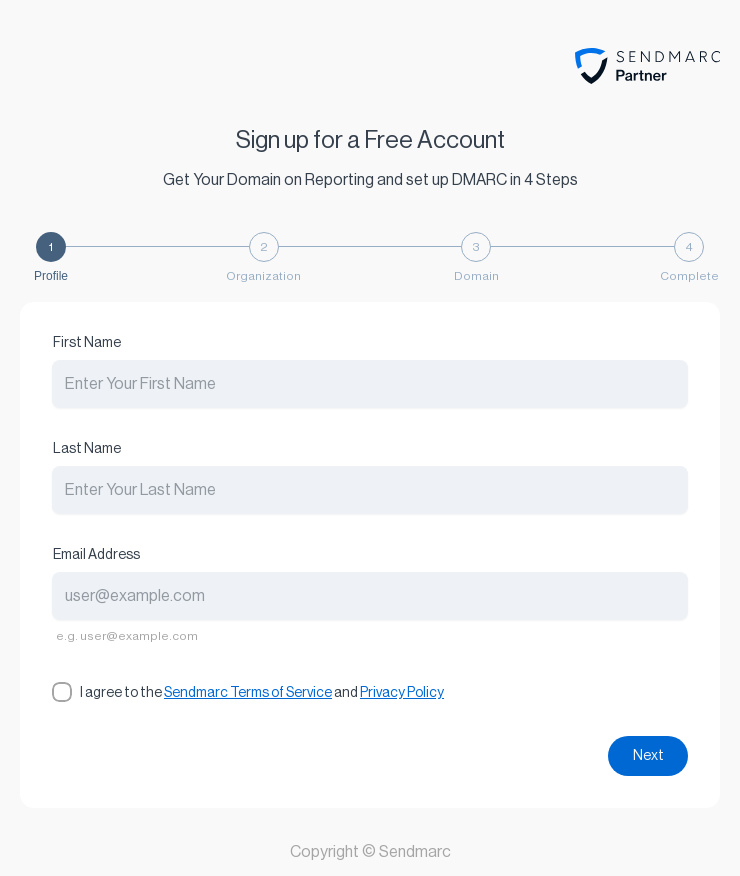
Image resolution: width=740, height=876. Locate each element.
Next (648, 756)
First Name (87, 343)
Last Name (87, 449)
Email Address (96, 555)
